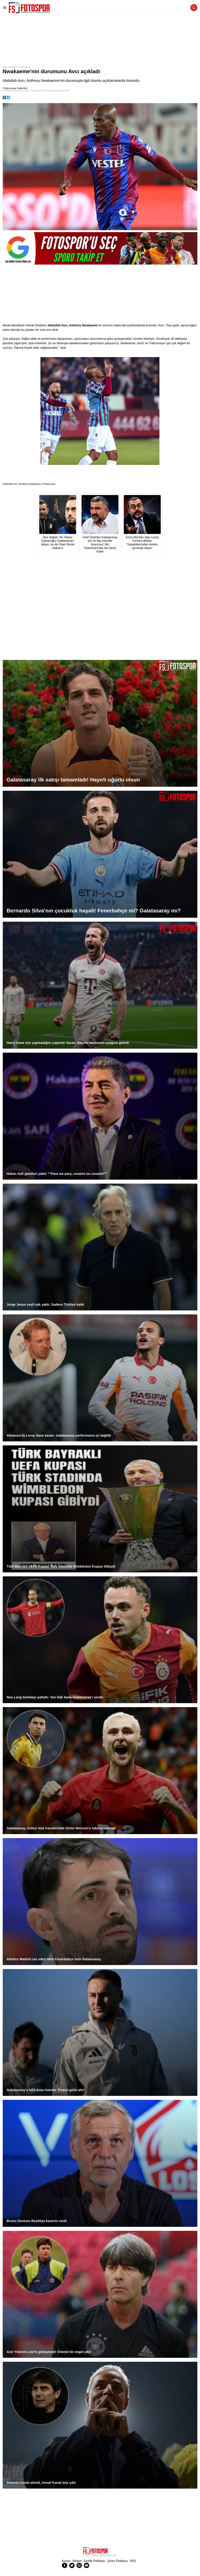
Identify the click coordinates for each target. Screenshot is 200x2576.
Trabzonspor (24, 67)
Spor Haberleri (10, 67)
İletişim (77, 2561)
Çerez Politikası (117, 2561)
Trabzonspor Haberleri (15, 88)
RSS (133, 2561)
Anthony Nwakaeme (30, 484)
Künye (66, 2561)
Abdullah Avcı (11, 484)
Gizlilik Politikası (94, 2561)
